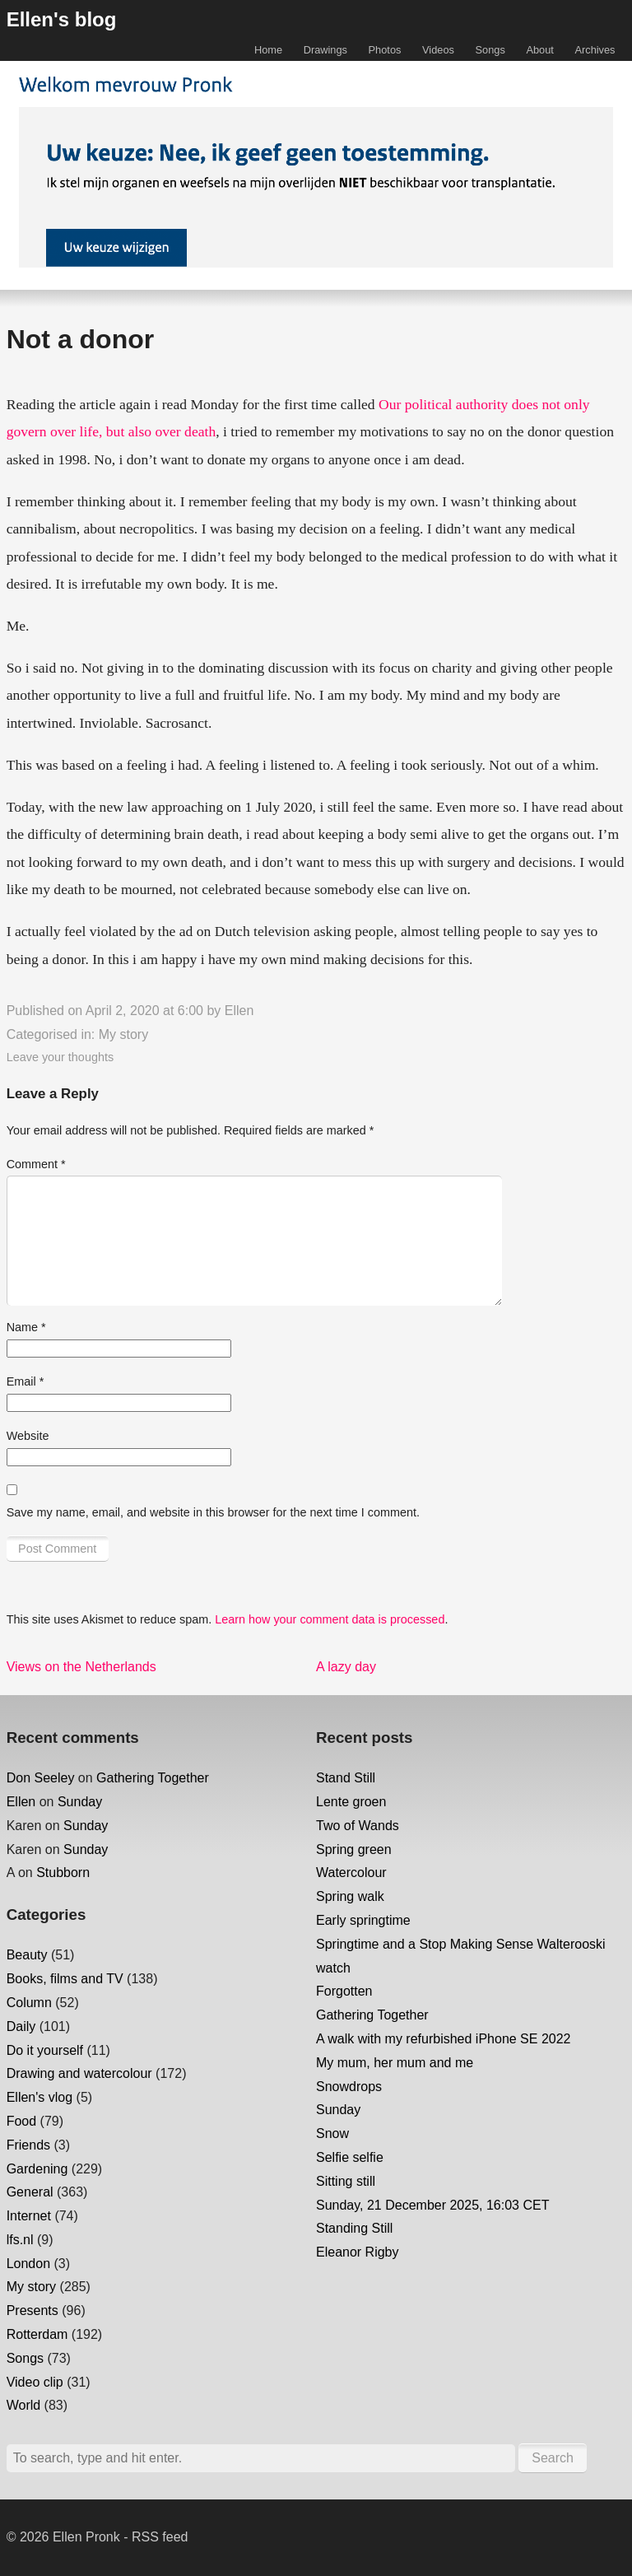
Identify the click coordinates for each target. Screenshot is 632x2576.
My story (123, 1034)
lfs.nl (20, 2240)
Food (21, 2121)
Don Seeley (41, 1778)
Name (26, 1327)
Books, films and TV (65, 1979)
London (28, 2264)
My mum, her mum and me (394, 2063)
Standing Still (354, 2228)
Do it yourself (45, 2050)
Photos (385, 50)
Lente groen (351, 1802)
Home (268, 50)
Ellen (239, 1011)
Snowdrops (349, 2087)
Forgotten (344, 1991)
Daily (21, 2026)
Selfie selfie (349, 2157)
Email (25, 1381)
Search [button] (553, 2458)
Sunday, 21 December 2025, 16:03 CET (432, 2205)
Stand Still (345, 1778)
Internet (29, 2216)
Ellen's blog (62, 19)
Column (29, 2003)
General (30, 2192)
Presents (32, 2310)
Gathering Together (152, 1778)
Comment (36, 1164)
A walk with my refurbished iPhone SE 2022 (443, 2039)
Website (28, 1435)
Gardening (37, 2169)
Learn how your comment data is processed (329, 1619)
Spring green (354, 1849)
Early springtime (363, 1920)
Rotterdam (37, 2334)
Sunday (80, 1802)
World (24, 2405)
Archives (594, 50)
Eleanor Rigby (357, 2252)
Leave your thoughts (60, 1057)
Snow (332, 2133)
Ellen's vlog (39, 2097)
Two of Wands (357, 1826)
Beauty (27, 1955)
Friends (28, 2145)
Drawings (325, 50)
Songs (490, 50)
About (539, 50)
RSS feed (160, 2537)
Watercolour (351, 1873)
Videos (438, 50)
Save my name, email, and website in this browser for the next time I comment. (213, 1512)
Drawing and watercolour (79, 2073)
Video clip (35, 2382)
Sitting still (345, 2181)
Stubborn (63, 1873)
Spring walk (350, 1896)
